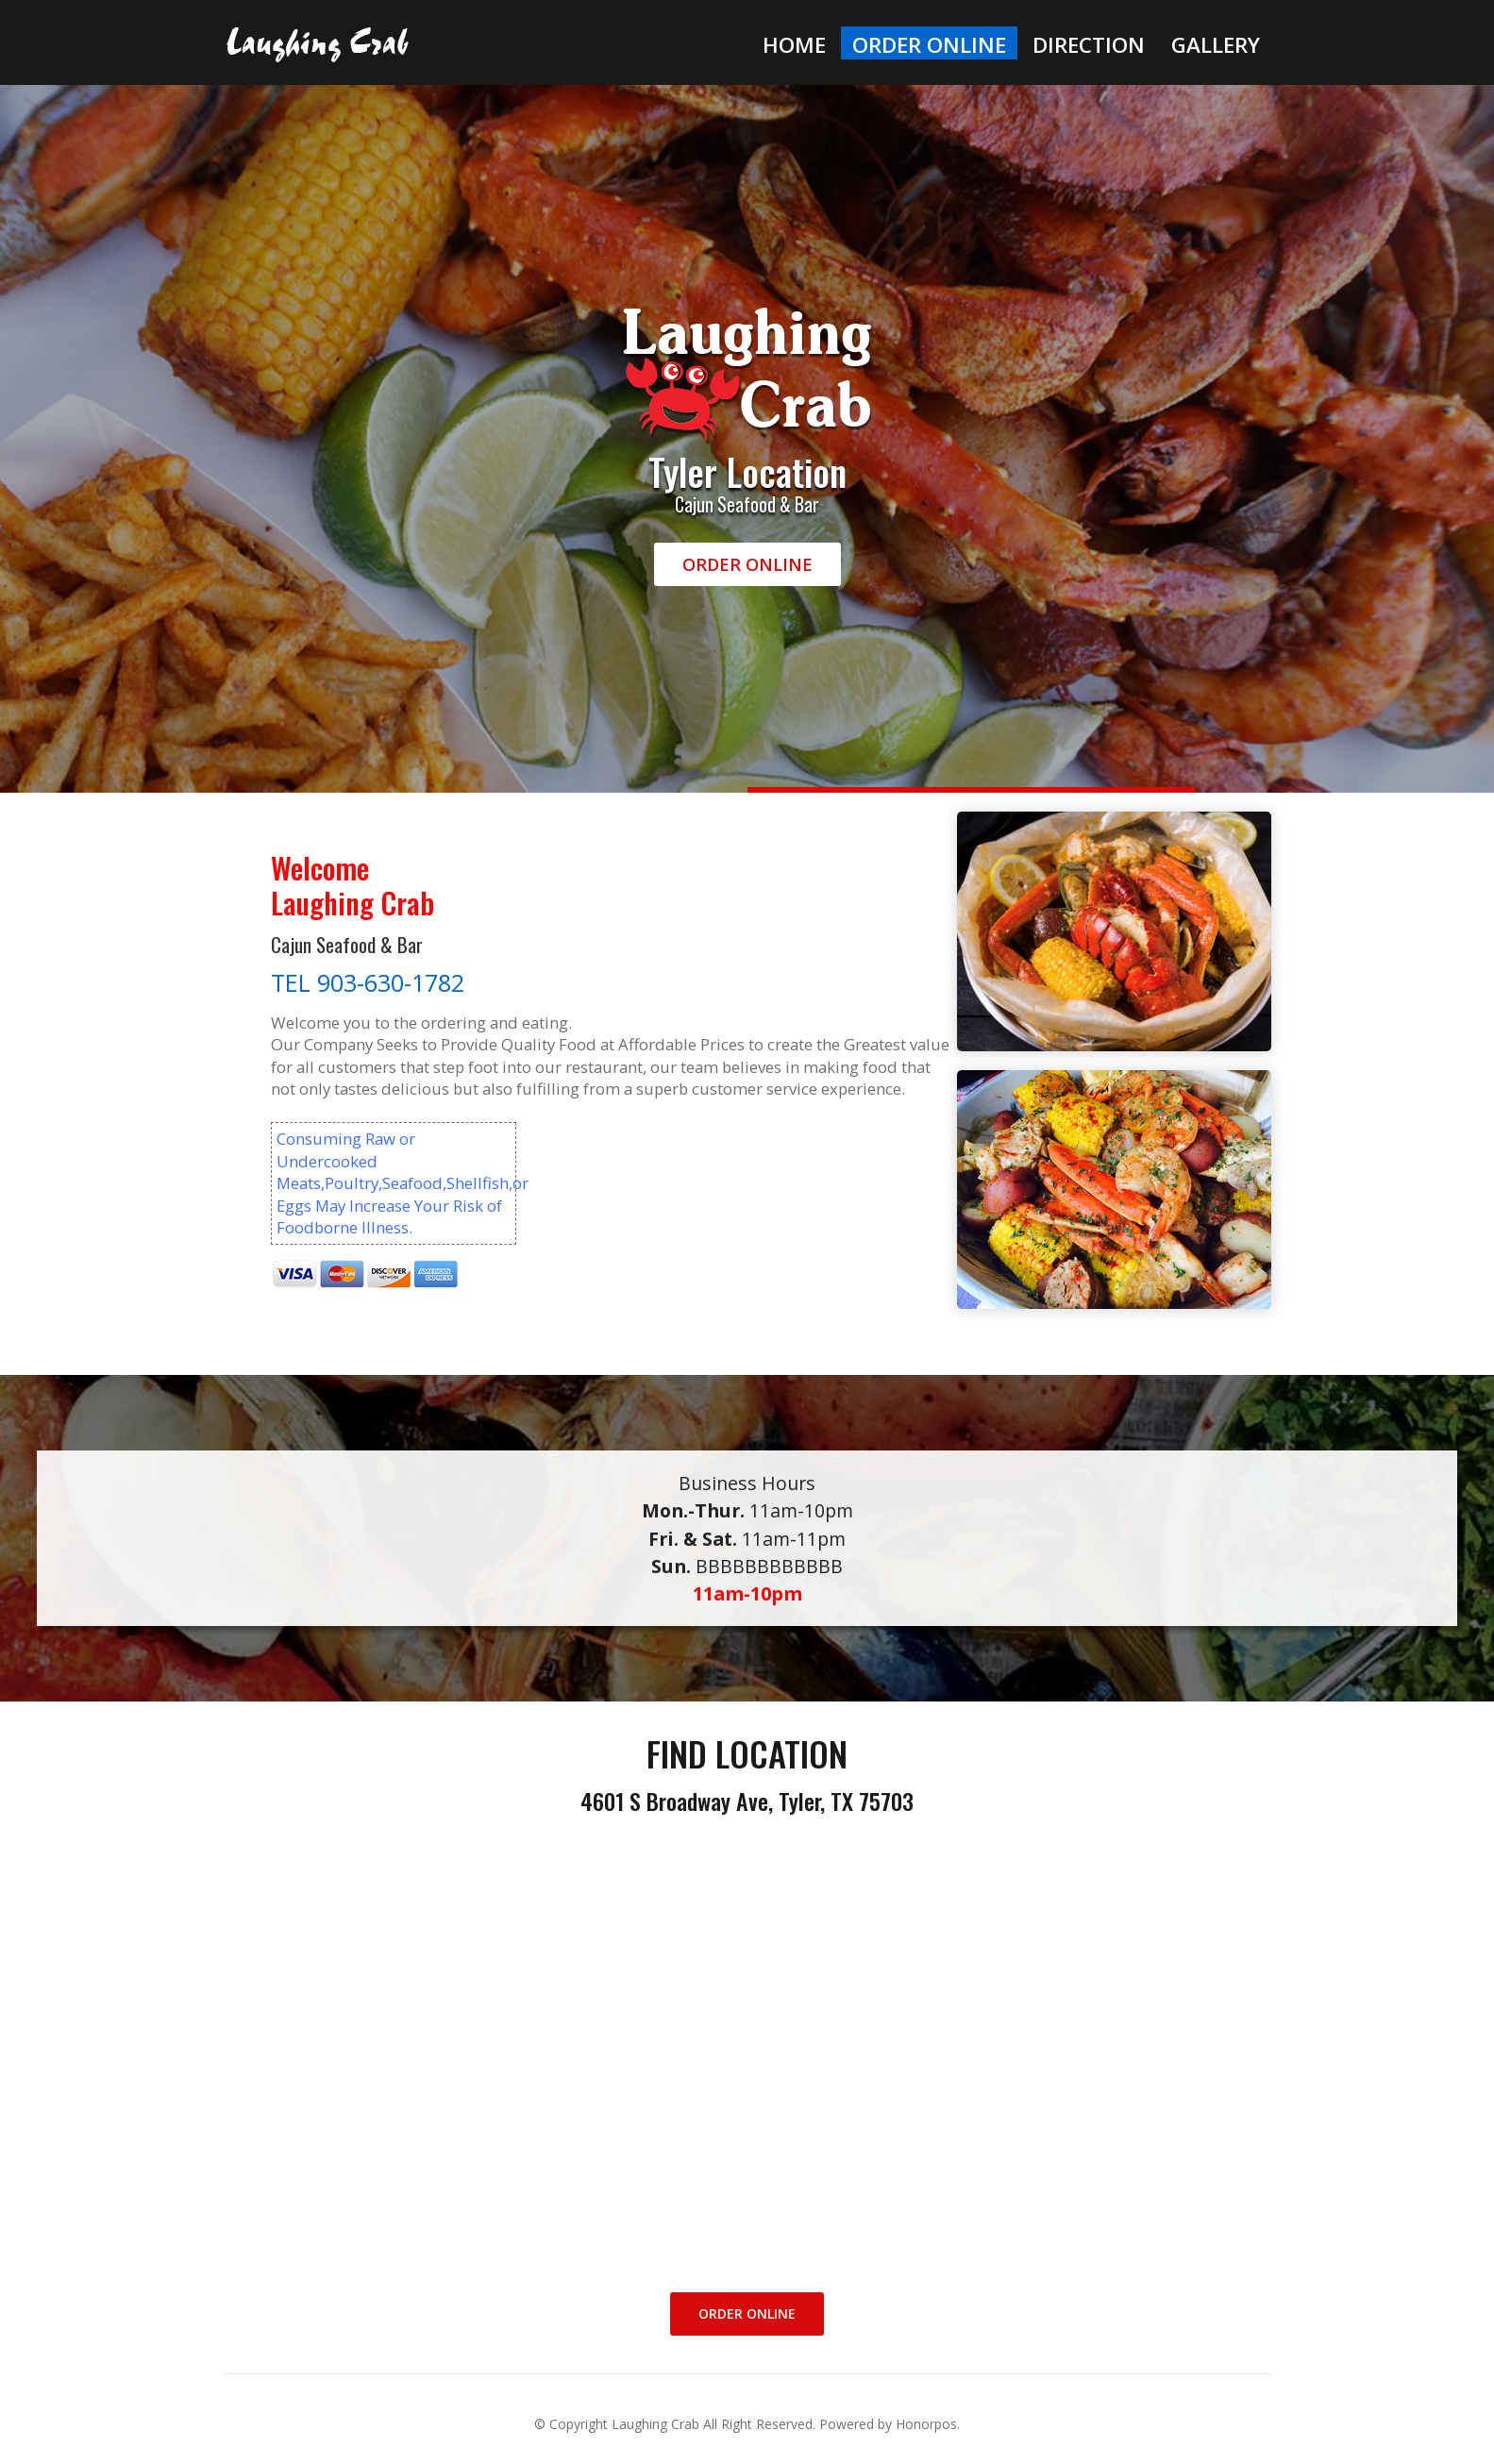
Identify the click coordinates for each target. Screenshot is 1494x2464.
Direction (1088, 44)
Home (794, 44)
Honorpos (926, 2424)
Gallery (1215, 44)
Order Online (929, 44)
